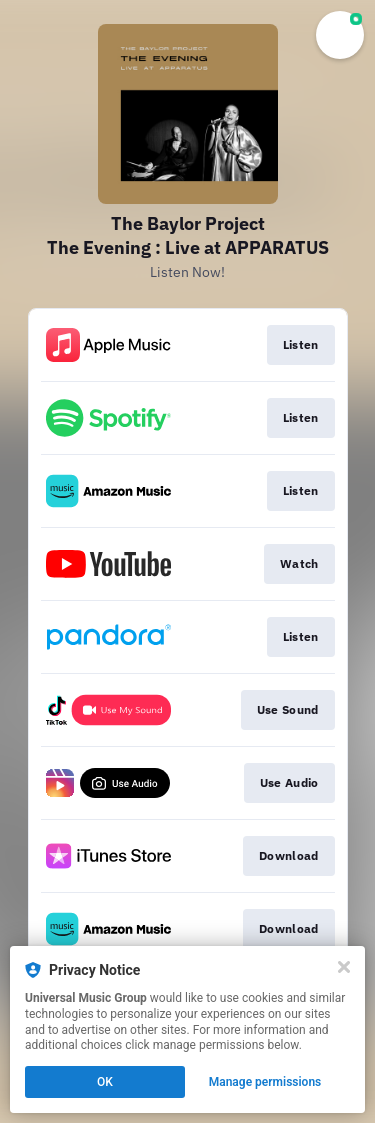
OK (105, 1082)
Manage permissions (265, 1082)
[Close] (344, 967)
